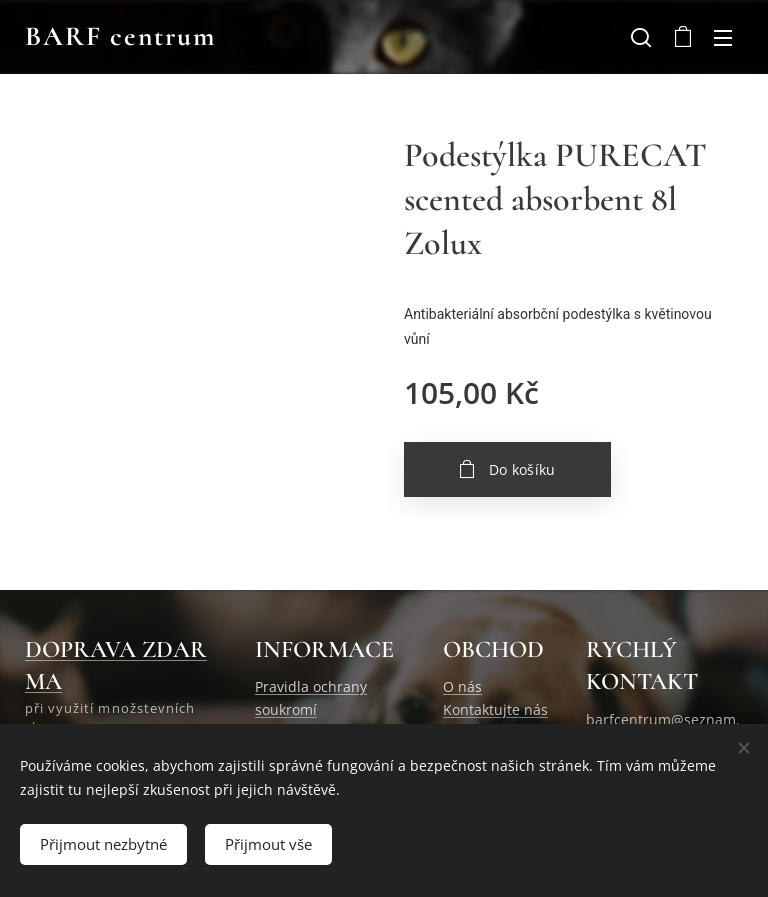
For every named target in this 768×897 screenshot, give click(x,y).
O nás (462, 687)
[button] (641, 37)
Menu (723, 38)
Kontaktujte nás (495, 709)
